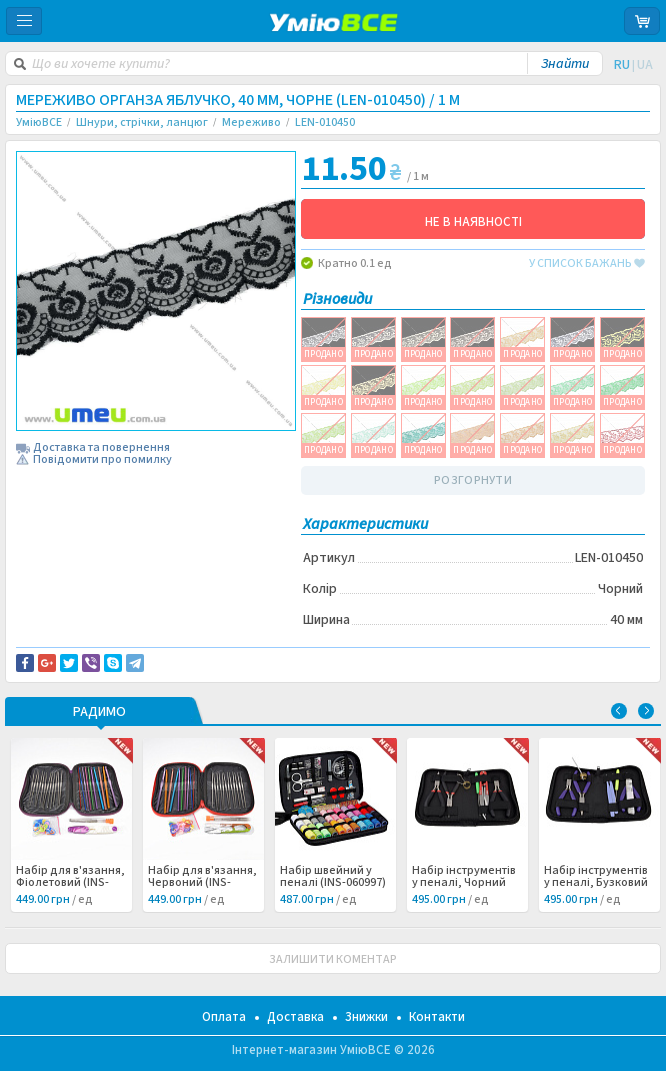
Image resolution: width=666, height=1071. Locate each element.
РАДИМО (99, 713)
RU (622, 65)
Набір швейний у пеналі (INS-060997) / (333, 883)
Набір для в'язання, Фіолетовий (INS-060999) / (70, 883)
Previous (619, 711)
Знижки (366, 1017)
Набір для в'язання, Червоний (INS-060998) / (202, 883)
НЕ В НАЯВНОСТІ (473, 222)
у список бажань (587, 264)
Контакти (437, 1017)
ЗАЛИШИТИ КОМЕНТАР (333, 959)
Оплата (224, 1017)
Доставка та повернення (101, 448)
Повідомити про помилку (102, 460)
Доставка (295, 1017)
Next (646, 711)
